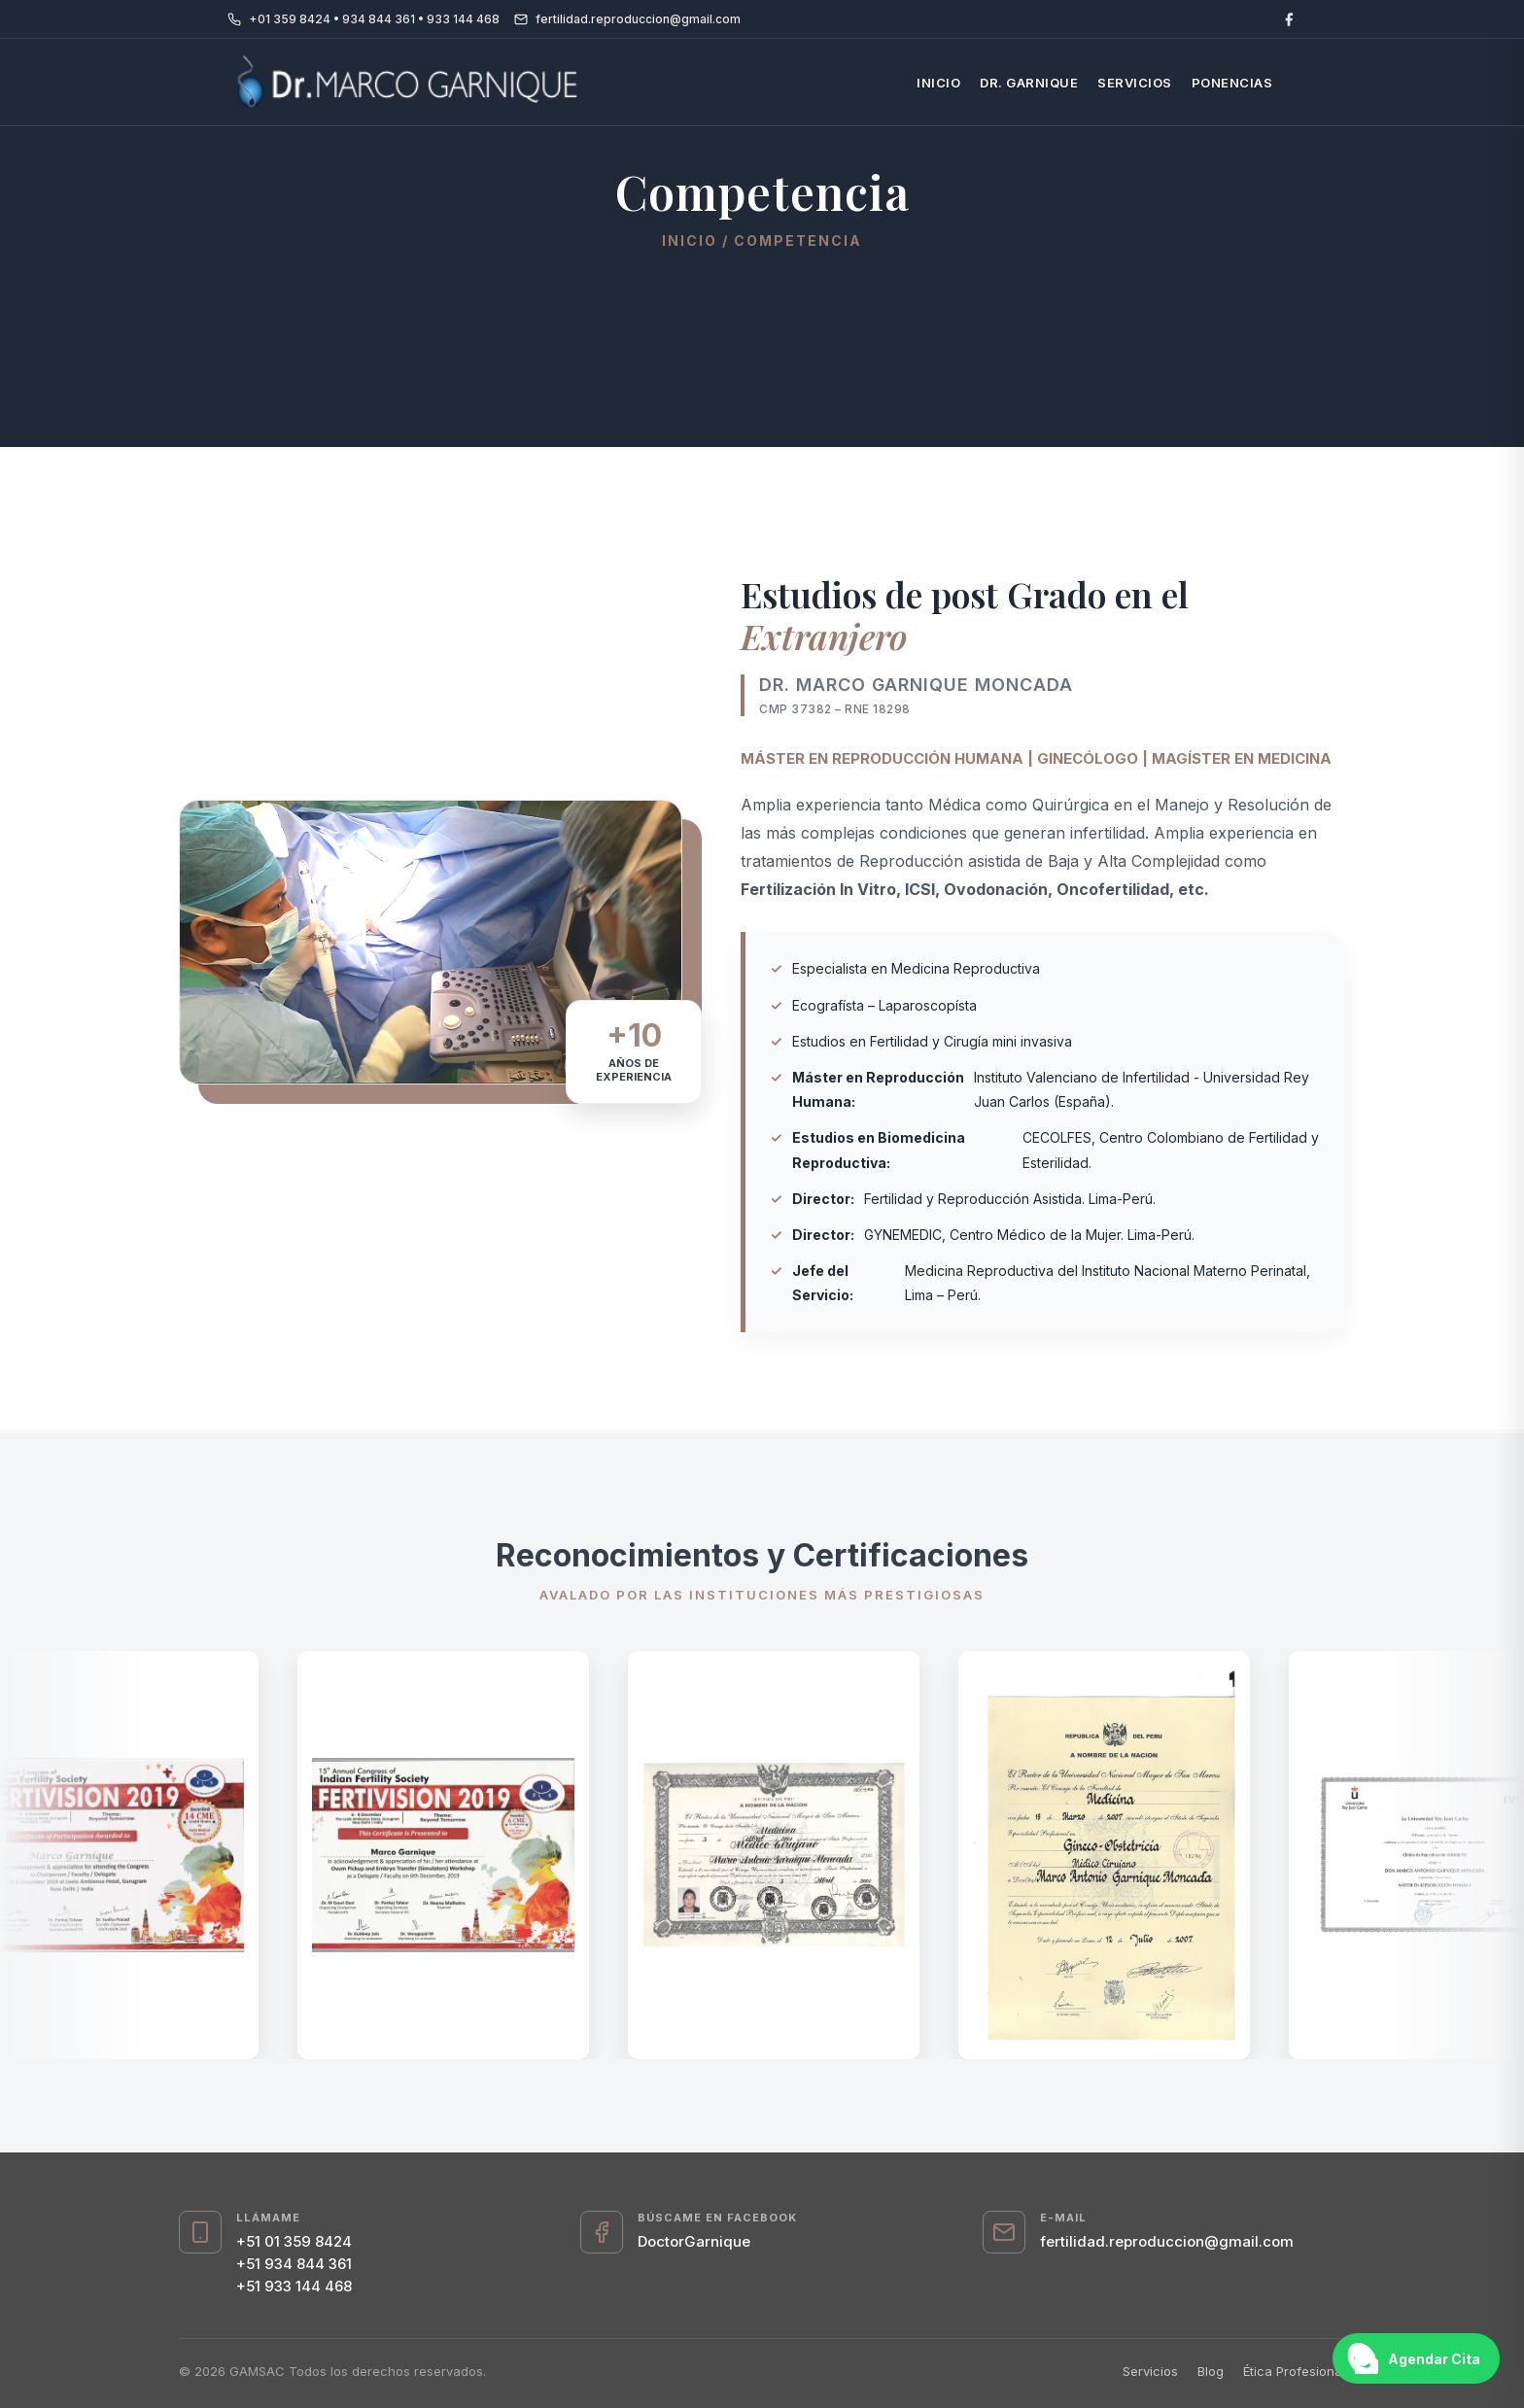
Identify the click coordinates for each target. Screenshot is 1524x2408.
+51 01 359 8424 (294, 2241)
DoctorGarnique (694, 2241)
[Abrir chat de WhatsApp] (1416, 2358)
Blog (1210, 2371)
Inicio (938, 82)
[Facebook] (1289, 19)
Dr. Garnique (1029, 82)
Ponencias (1232, 82)
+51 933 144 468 (294, 2286)
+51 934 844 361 (294, 2263)
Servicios (1134, 82)
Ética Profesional (1294, 2371)
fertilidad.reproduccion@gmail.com (1167, 2241)
